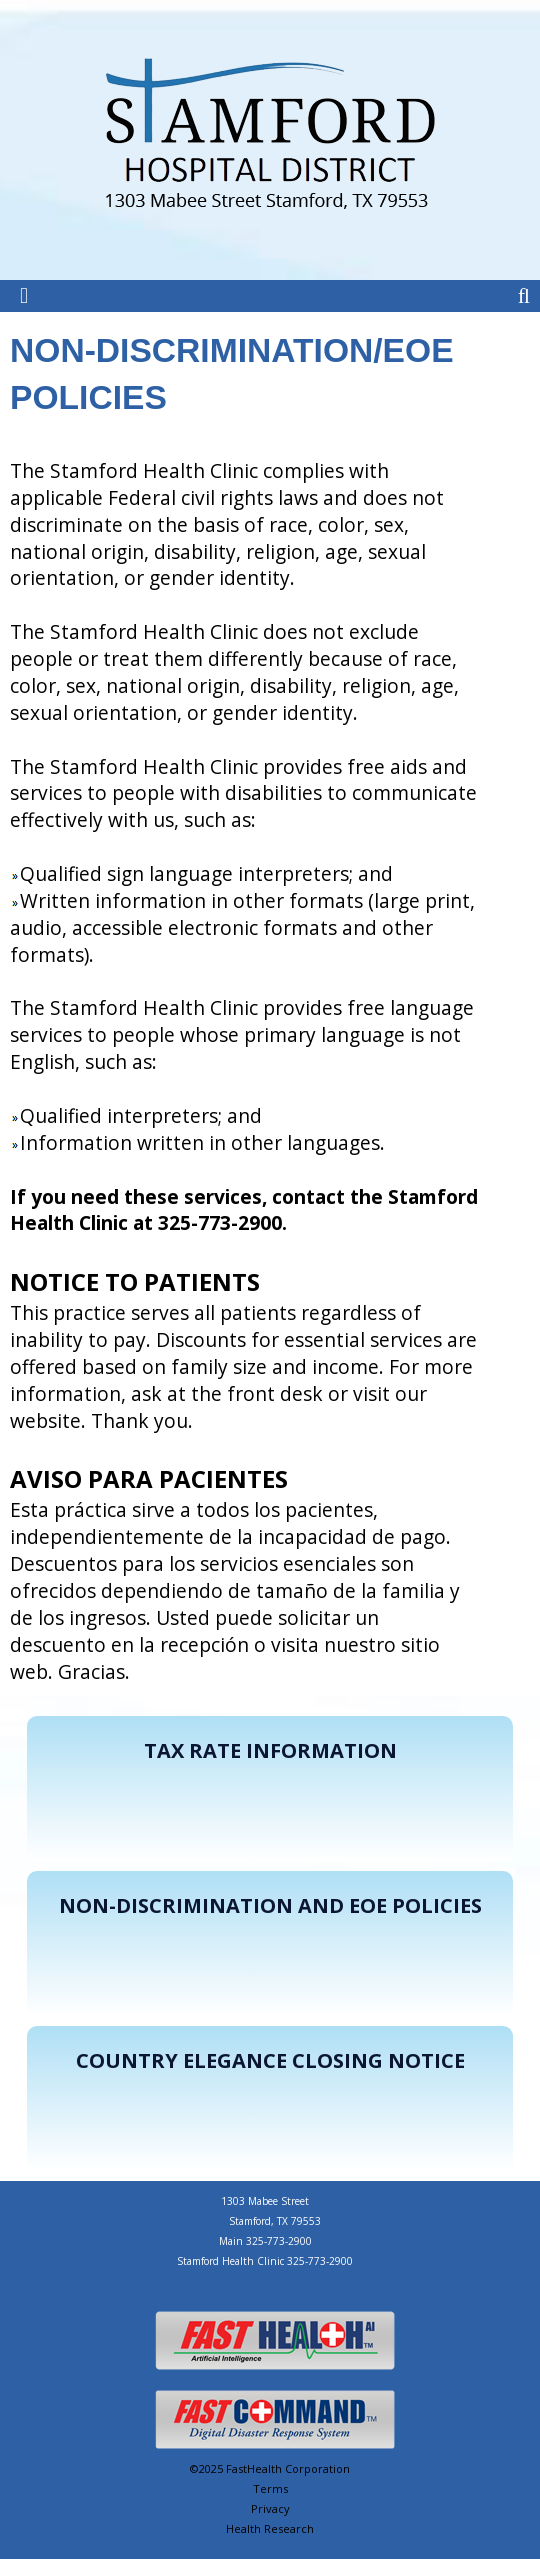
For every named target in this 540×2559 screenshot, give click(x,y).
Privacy (270, 2508)
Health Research (270, 2528)
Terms (270, 2488)
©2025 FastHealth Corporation (270, 2468)
